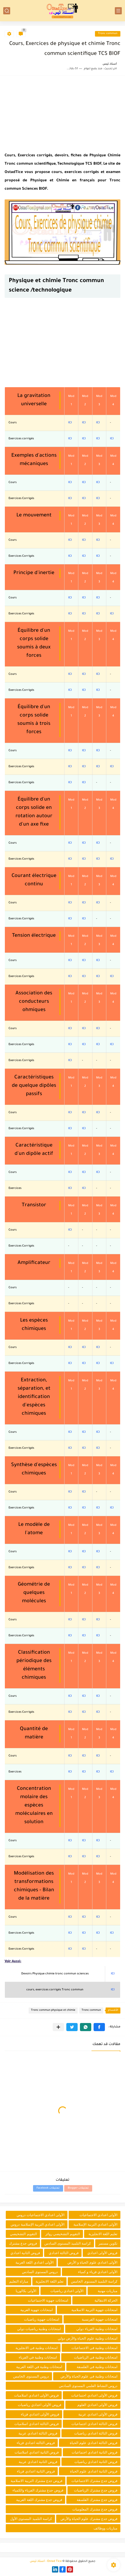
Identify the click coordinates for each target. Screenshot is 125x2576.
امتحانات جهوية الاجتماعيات (48, 2300)
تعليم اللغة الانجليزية (102, 2234)
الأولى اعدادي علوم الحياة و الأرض (92, 2262)
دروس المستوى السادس (40, 2272)
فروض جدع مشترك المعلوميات (94, 2509)
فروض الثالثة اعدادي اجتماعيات (94, 2424)
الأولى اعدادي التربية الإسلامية (95, 2224)
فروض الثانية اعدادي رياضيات (95, 2462)
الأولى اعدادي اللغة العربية (34, 2262)
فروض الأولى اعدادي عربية (97, 2414)
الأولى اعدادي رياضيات (66, 2291)
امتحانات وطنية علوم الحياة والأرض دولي (87, 2338)
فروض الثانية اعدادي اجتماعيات (94, 2452)
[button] (99, 2027)
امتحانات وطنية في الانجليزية (36, 2348)
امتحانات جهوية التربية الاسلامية (94, 2310)
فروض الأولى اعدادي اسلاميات (36, 2395)
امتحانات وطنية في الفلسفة (97, 2367)
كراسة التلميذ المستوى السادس (67, 2243)
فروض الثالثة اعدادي (64, 2253)
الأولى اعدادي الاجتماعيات (98, 2215)
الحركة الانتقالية (106, 2300)
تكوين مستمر (107, 2243)
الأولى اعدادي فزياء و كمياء (97, 2272)
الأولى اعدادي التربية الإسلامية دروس (37, 2224)
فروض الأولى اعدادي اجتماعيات (94, 2395)
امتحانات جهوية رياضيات (41, 2319)
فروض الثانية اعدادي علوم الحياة (93, 2471)
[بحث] (6, 10)
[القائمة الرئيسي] (118, 10)
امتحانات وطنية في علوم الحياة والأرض (89, 2376)
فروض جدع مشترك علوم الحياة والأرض (89, 2519)
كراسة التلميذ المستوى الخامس (94, 2281)
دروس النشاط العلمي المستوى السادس (88, 2386)
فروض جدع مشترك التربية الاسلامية (36, 2481)
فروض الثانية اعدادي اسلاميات (37, 2452)
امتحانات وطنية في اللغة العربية (39, 2367)
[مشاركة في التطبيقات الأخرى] (58, 2027)
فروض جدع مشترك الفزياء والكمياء (37, 2490)
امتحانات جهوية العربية (36, 2310)
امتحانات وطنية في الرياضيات (95, 2357)
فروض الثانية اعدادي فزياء (36, 2471)
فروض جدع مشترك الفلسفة (97, 2500)
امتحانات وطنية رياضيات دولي (39, 2329)
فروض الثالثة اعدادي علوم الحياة (93, 2443)
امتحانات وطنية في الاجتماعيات (94, 2348)
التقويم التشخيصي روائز (62, 2234)
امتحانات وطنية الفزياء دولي (96, 2329)
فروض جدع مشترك (23, 2243)
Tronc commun (107, 33)
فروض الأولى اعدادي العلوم (97, 2405)
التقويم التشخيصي (23, 2234)
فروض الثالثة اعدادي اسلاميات (36, 2424)
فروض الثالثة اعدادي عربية (37, 2433)
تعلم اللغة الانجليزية (49, 2281)
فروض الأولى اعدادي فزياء (40, 2414)
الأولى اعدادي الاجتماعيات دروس (41, 2215)
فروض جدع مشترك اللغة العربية (39, 2500)
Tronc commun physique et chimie (53, 2010)
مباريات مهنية (107, 2291)
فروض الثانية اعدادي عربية (38, 2462)
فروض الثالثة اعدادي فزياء (36, 2443)
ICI (70, 422)
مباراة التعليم (18, 2281)
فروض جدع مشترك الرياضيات (95, 2490)
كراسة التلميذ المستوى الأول (31, 2519)
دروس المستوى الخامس (31, 2376)
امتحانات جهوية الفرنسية (99, 2319)
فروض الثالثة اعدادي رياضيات (95, 2433)
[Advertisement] (62, 112)
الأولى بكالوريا (26, 2291)
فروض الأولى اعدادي (102, 2253)
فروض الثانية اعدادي (25, 2253)
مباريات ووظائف (105, 2528)
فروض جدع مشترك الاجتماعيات (94, 2481)
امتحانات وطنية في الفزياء (38, 2357)
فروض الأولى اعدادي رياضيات (39, 2405)
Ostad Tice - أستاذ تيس (46, 2561)
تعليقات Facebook (48, 2188)
